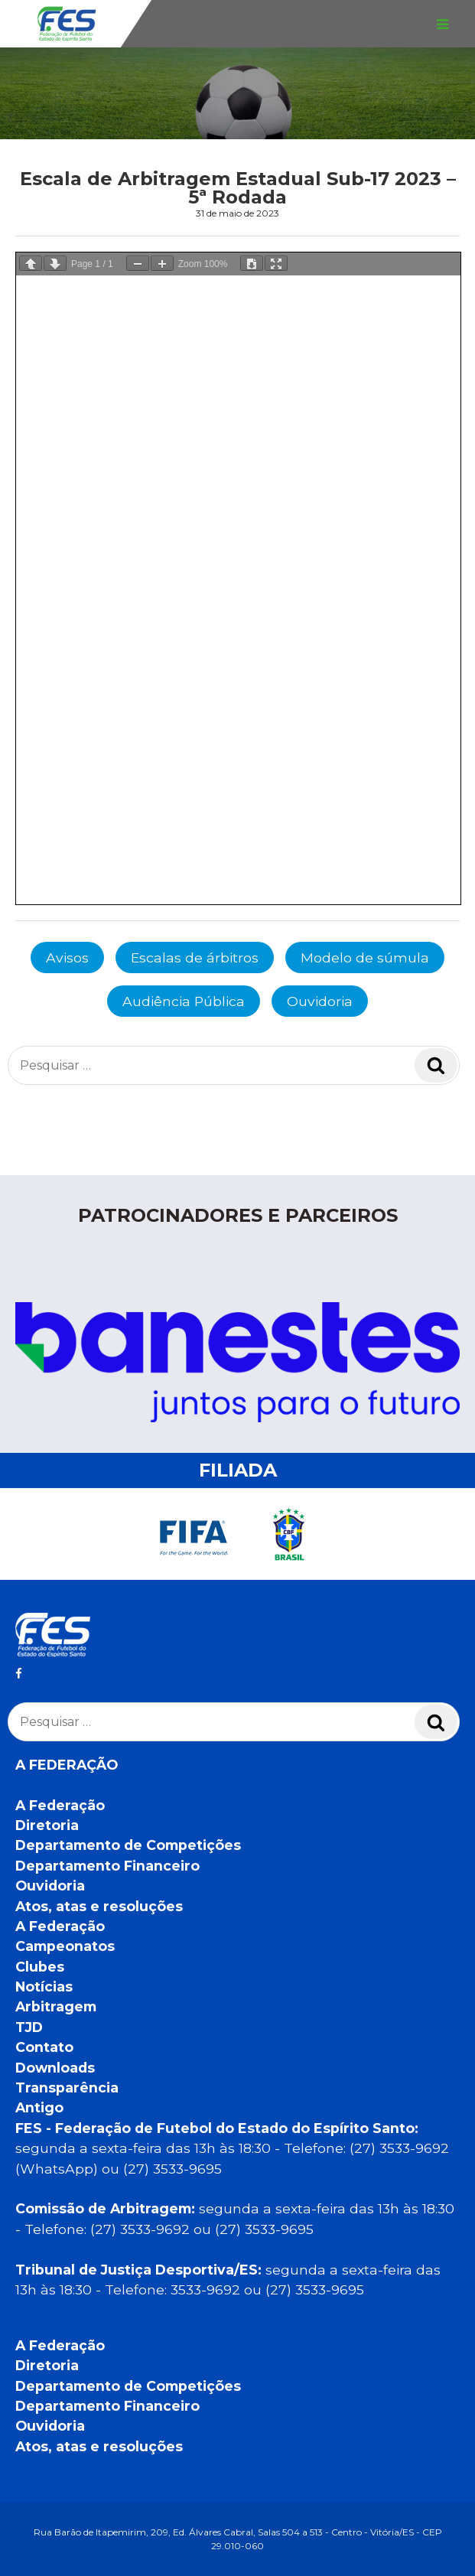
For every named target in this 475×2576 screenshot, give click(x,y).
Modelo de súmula (365, 957)
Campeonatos (65, 1946)
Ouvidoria (320, 1001)
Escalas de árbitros (195, 957)
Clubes (39, 1967)
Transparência (67, 2087)
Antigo (39, 2107)
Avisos (67, 957)
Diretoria (47, 1825)
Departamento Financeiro (107, 1866)
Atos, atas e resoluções (99, 1906)
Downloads (55, 2068)
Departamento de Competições (128, 1845)
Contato (44, 2047)
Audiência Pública (183, 1001)
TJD (29, 2027)
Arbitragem (55, 2006)
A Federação (60, 1805)
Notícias (44, 1986)
